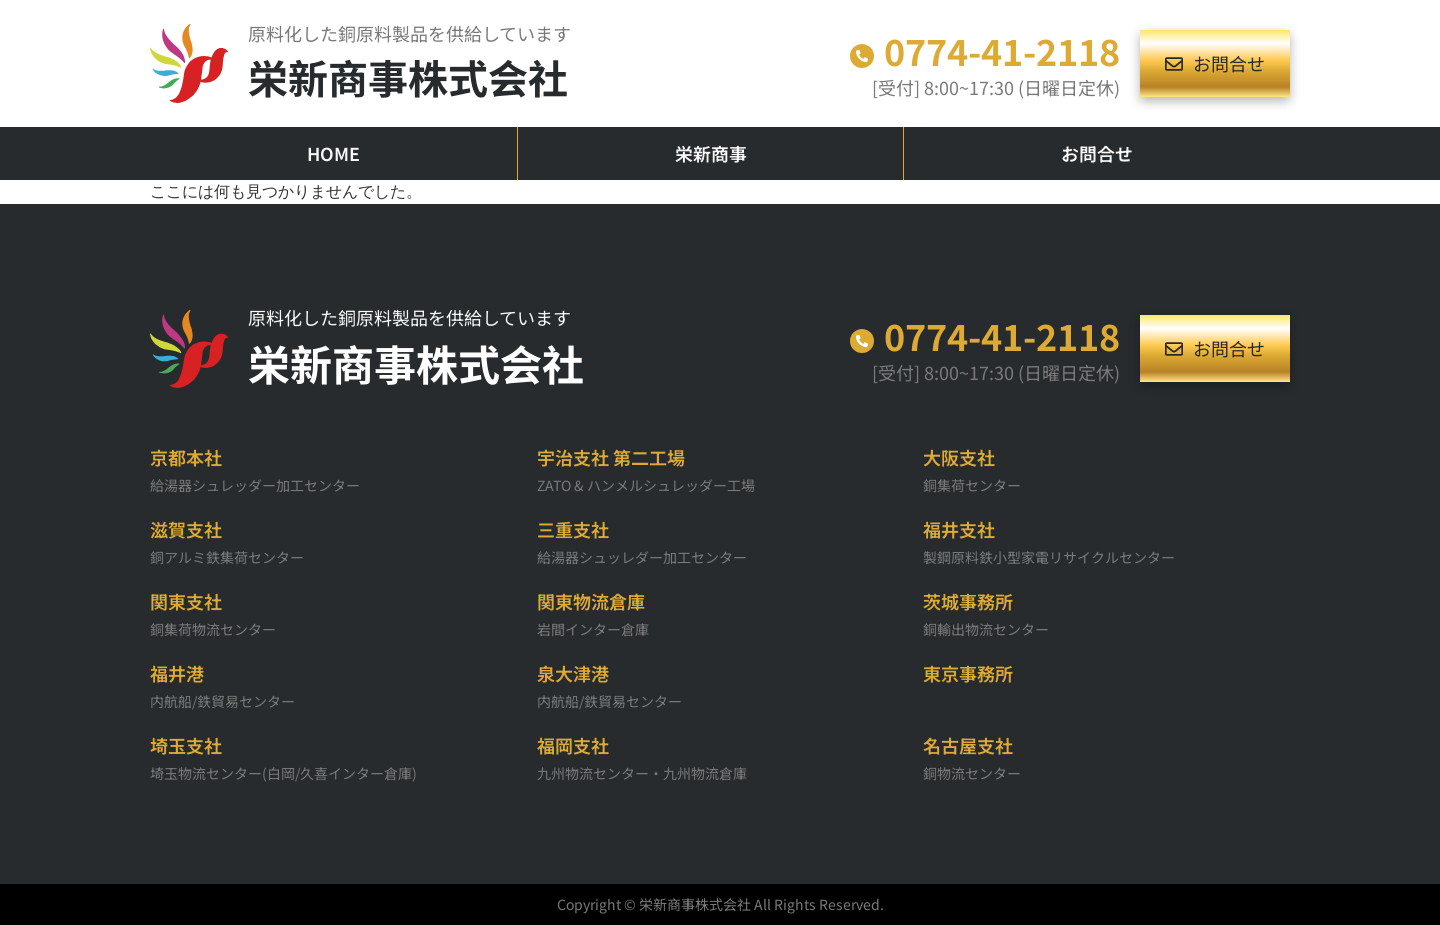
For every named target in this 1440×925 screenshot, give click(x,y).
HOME (333, 153)
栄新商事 (711, 153)
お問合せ (1097, 153)
